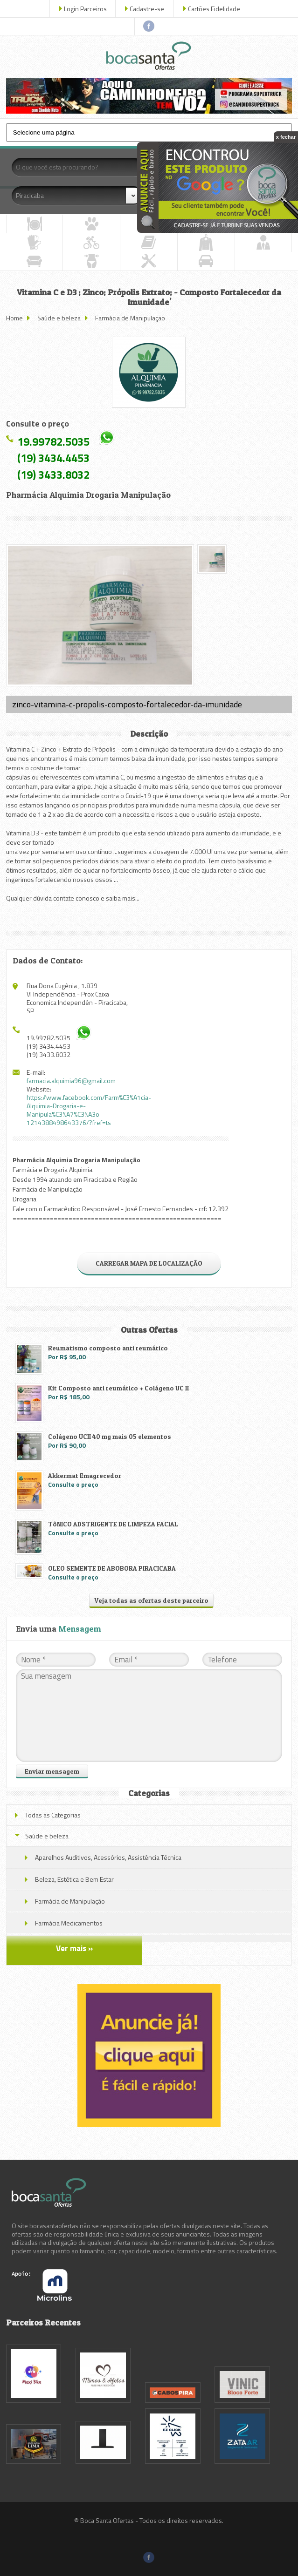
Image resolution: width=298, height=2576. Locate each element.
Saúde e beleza (59, 318)
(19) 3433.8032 (53, 474)
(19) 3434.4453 (53, 457)
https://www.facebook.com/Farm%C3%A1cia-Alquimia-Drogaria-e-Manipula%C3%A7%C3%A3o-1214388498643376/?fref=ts (89, 1109)
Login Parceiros (85, 9)
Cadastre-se (147, 9)
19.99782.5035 (53, 441)
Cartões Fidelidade (214, 9)
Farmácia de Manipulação (130, 318)
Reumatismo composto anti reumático (108, 1348)
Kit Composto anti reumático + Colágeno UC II (118, 1388)
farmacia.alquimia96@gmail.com (71, 1080)
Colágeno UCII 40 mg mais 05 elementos (109, 1436)
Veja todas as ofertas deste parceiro (151, 1600)
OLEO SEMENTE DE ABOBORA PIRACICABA (112, 1568)
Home (14, 318)
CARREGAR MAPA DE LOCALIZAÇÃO (149, 1263)
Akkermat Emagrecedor (84, 1475)
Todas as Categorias (53, 1815)
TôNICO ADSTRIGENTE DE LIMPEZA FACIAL (113, 1524)
